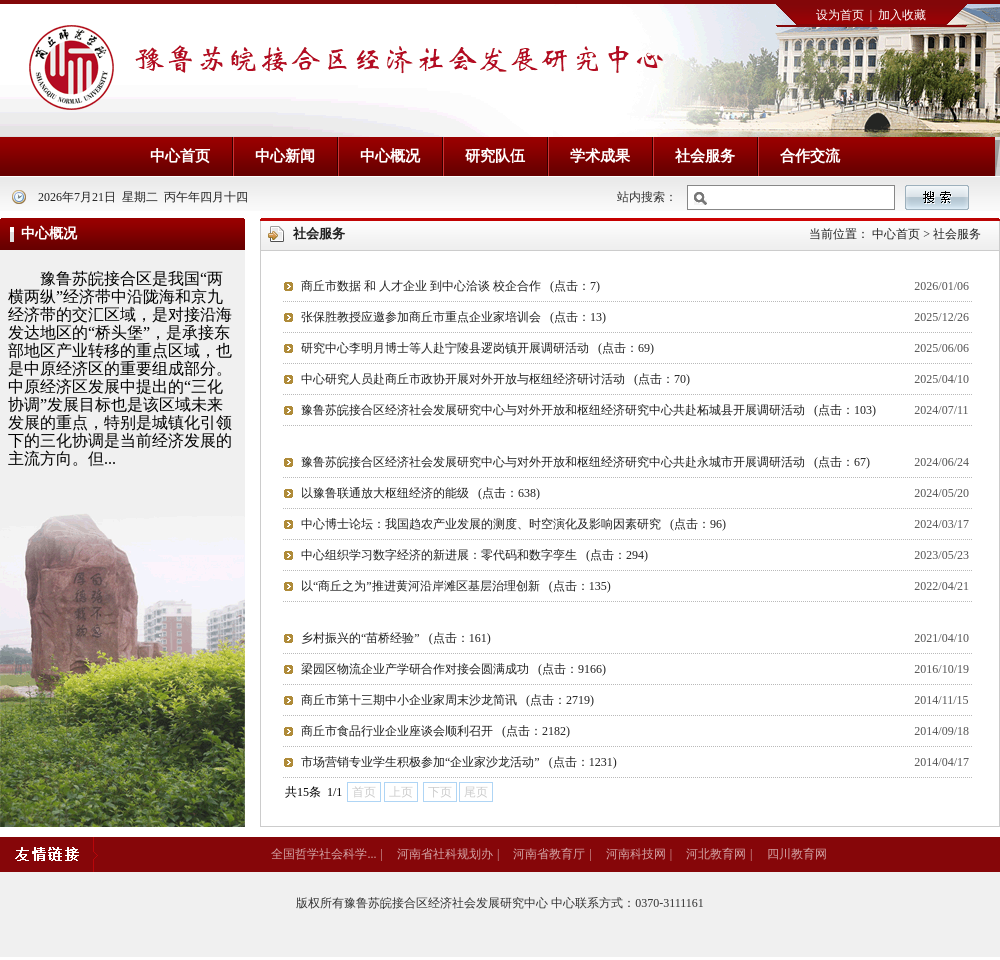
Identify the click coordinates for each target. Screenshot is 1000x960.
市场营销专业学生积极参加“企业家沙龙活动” (459, 762)
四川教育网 (797, 854)
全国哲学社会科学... (323, 854)
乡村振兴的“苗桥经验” (396, 638)
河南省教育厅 (549, 854)
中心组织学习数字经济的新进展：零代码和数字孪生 (474, 555)
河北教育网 (716, 854)
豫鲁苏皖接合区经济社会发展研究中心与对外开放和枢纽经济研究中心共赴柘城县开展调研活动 (588, 410)
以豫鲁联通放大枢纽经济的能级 (420, 493)
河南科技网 (636, 854)
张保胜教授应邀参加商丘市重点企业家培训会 (453, 317)
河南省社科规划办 (445, 854)
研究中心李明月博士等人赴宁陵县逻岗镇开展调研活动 (477, 348)
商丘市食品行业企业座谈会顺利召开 (435, 731)
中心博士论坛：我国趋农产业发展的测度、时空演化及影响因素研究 (513, 524)
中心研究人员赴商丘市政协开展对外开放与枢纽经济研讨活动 (495, 379)
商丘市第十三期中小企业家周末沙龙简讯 (447, 700)
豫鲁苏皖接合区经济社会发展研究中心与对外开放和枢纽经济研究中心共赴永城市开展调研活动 (585, 462)
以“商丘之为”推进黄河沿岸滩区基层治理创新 (456, 586)
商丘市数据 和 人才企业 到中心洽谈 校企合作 (450, 286)
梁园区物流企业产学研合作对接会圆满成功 (453, 669)
